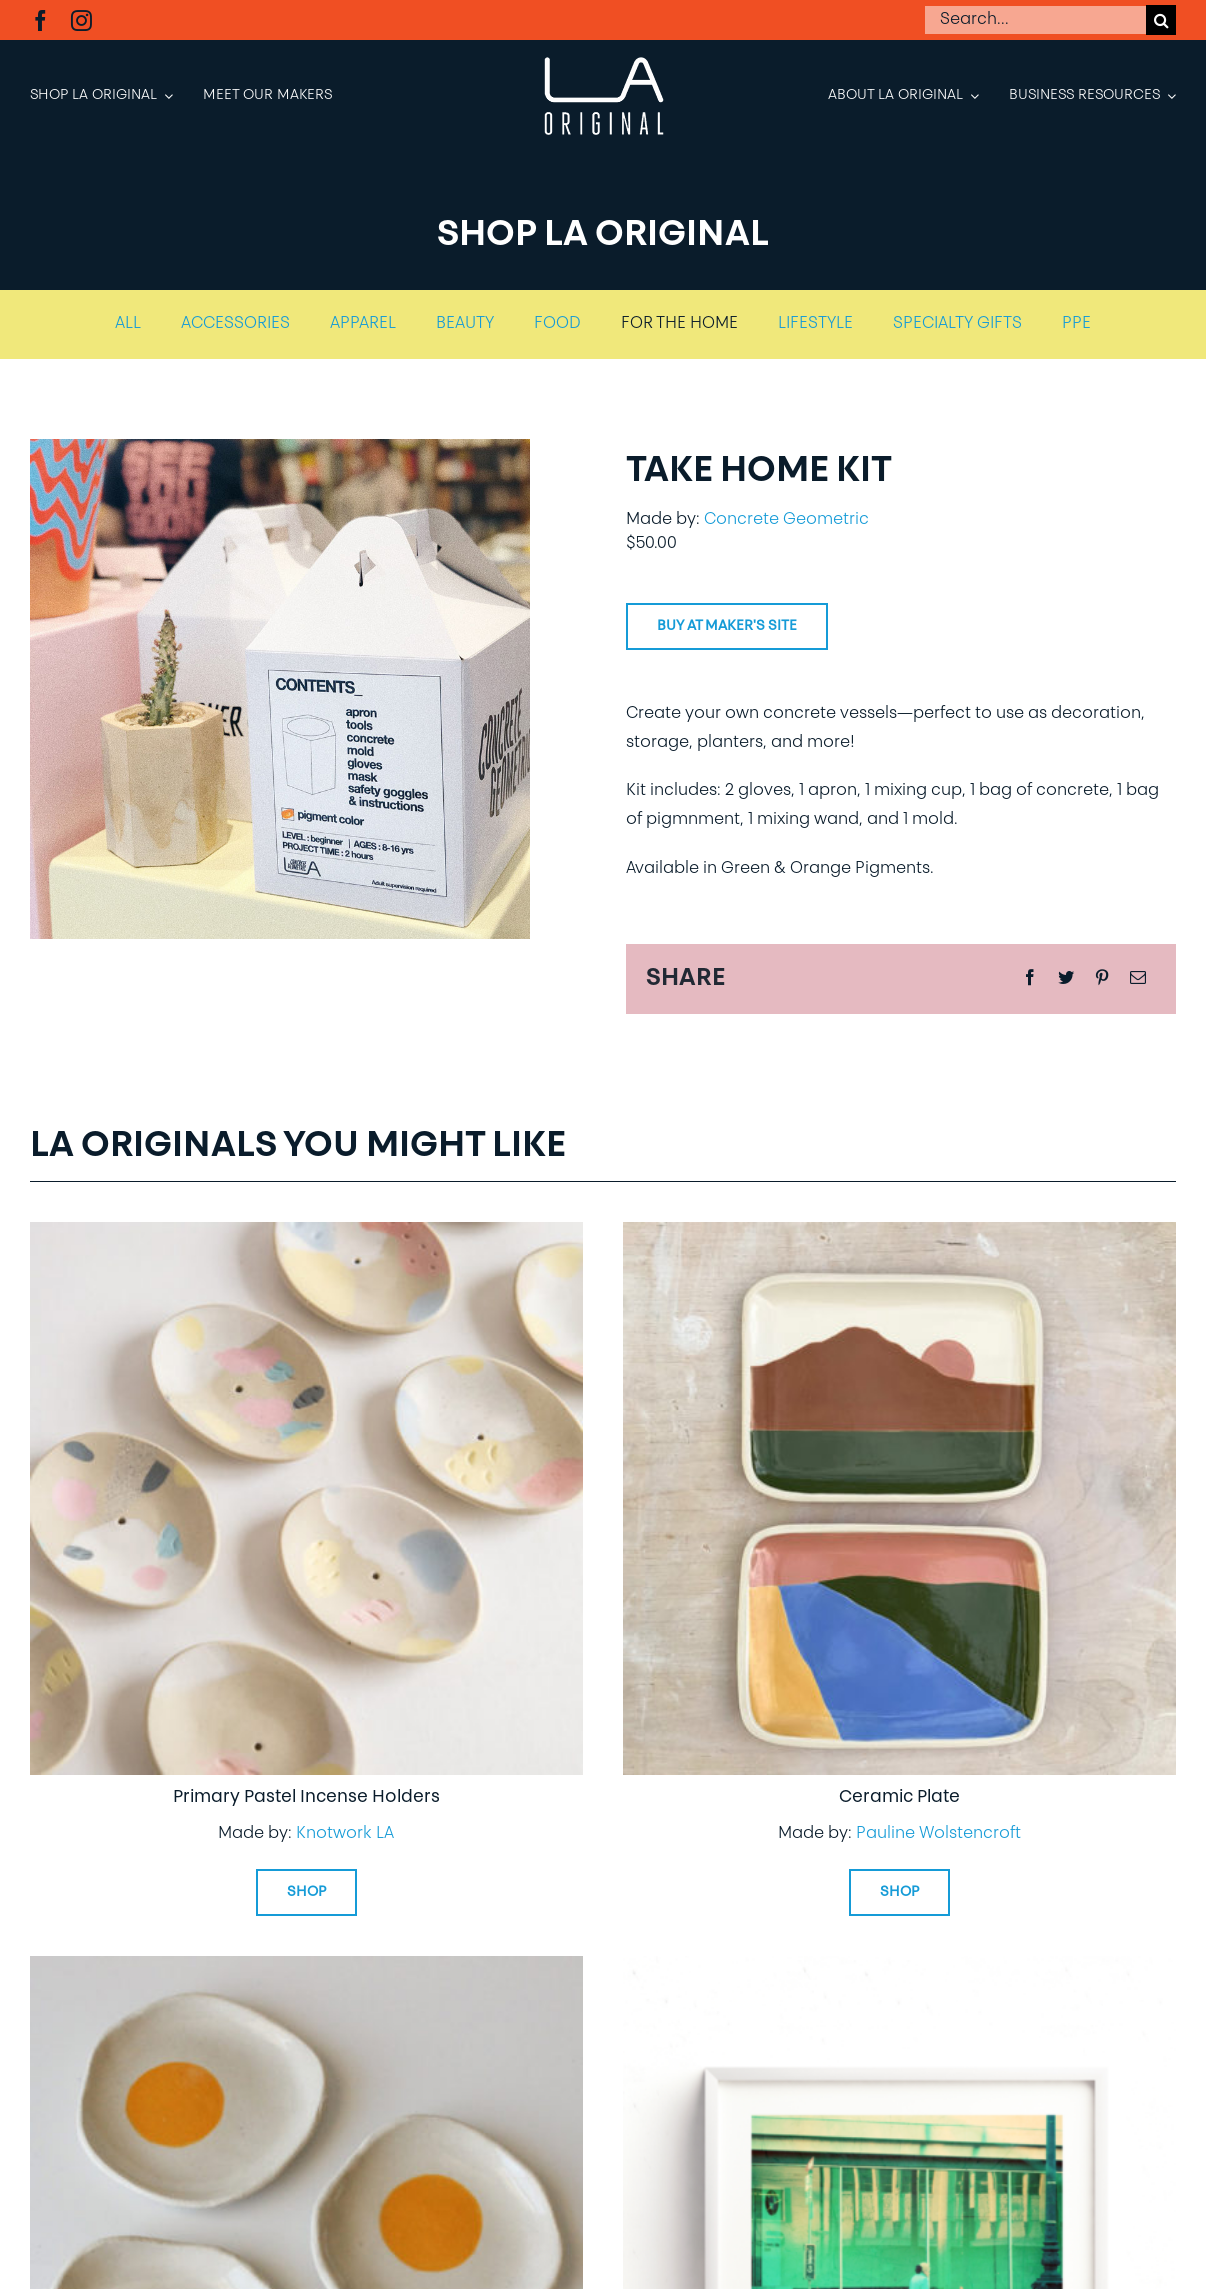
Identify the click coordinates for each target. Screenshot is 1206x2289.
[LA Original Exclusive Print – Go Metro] (899, 1970)
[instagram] (81, 20)
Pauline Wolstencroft (938, 1834)
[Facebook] (1030, 979)
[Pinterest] (1102, 979)
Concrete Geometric (786, 520)
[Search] (1161, 20)
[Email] (1138, 979)
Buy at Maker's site (727, 626)
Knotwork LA (345, 1834)
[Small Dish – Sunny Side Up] (306, 1970)
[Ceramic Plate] (899, 1236)
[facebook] (40, 20)
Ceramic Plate (899, 1797)
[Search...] (1035, 20)
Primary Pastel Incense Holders (306, 1797)
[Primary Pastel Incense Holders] (306, 1236)
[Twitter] (1066, 979)
